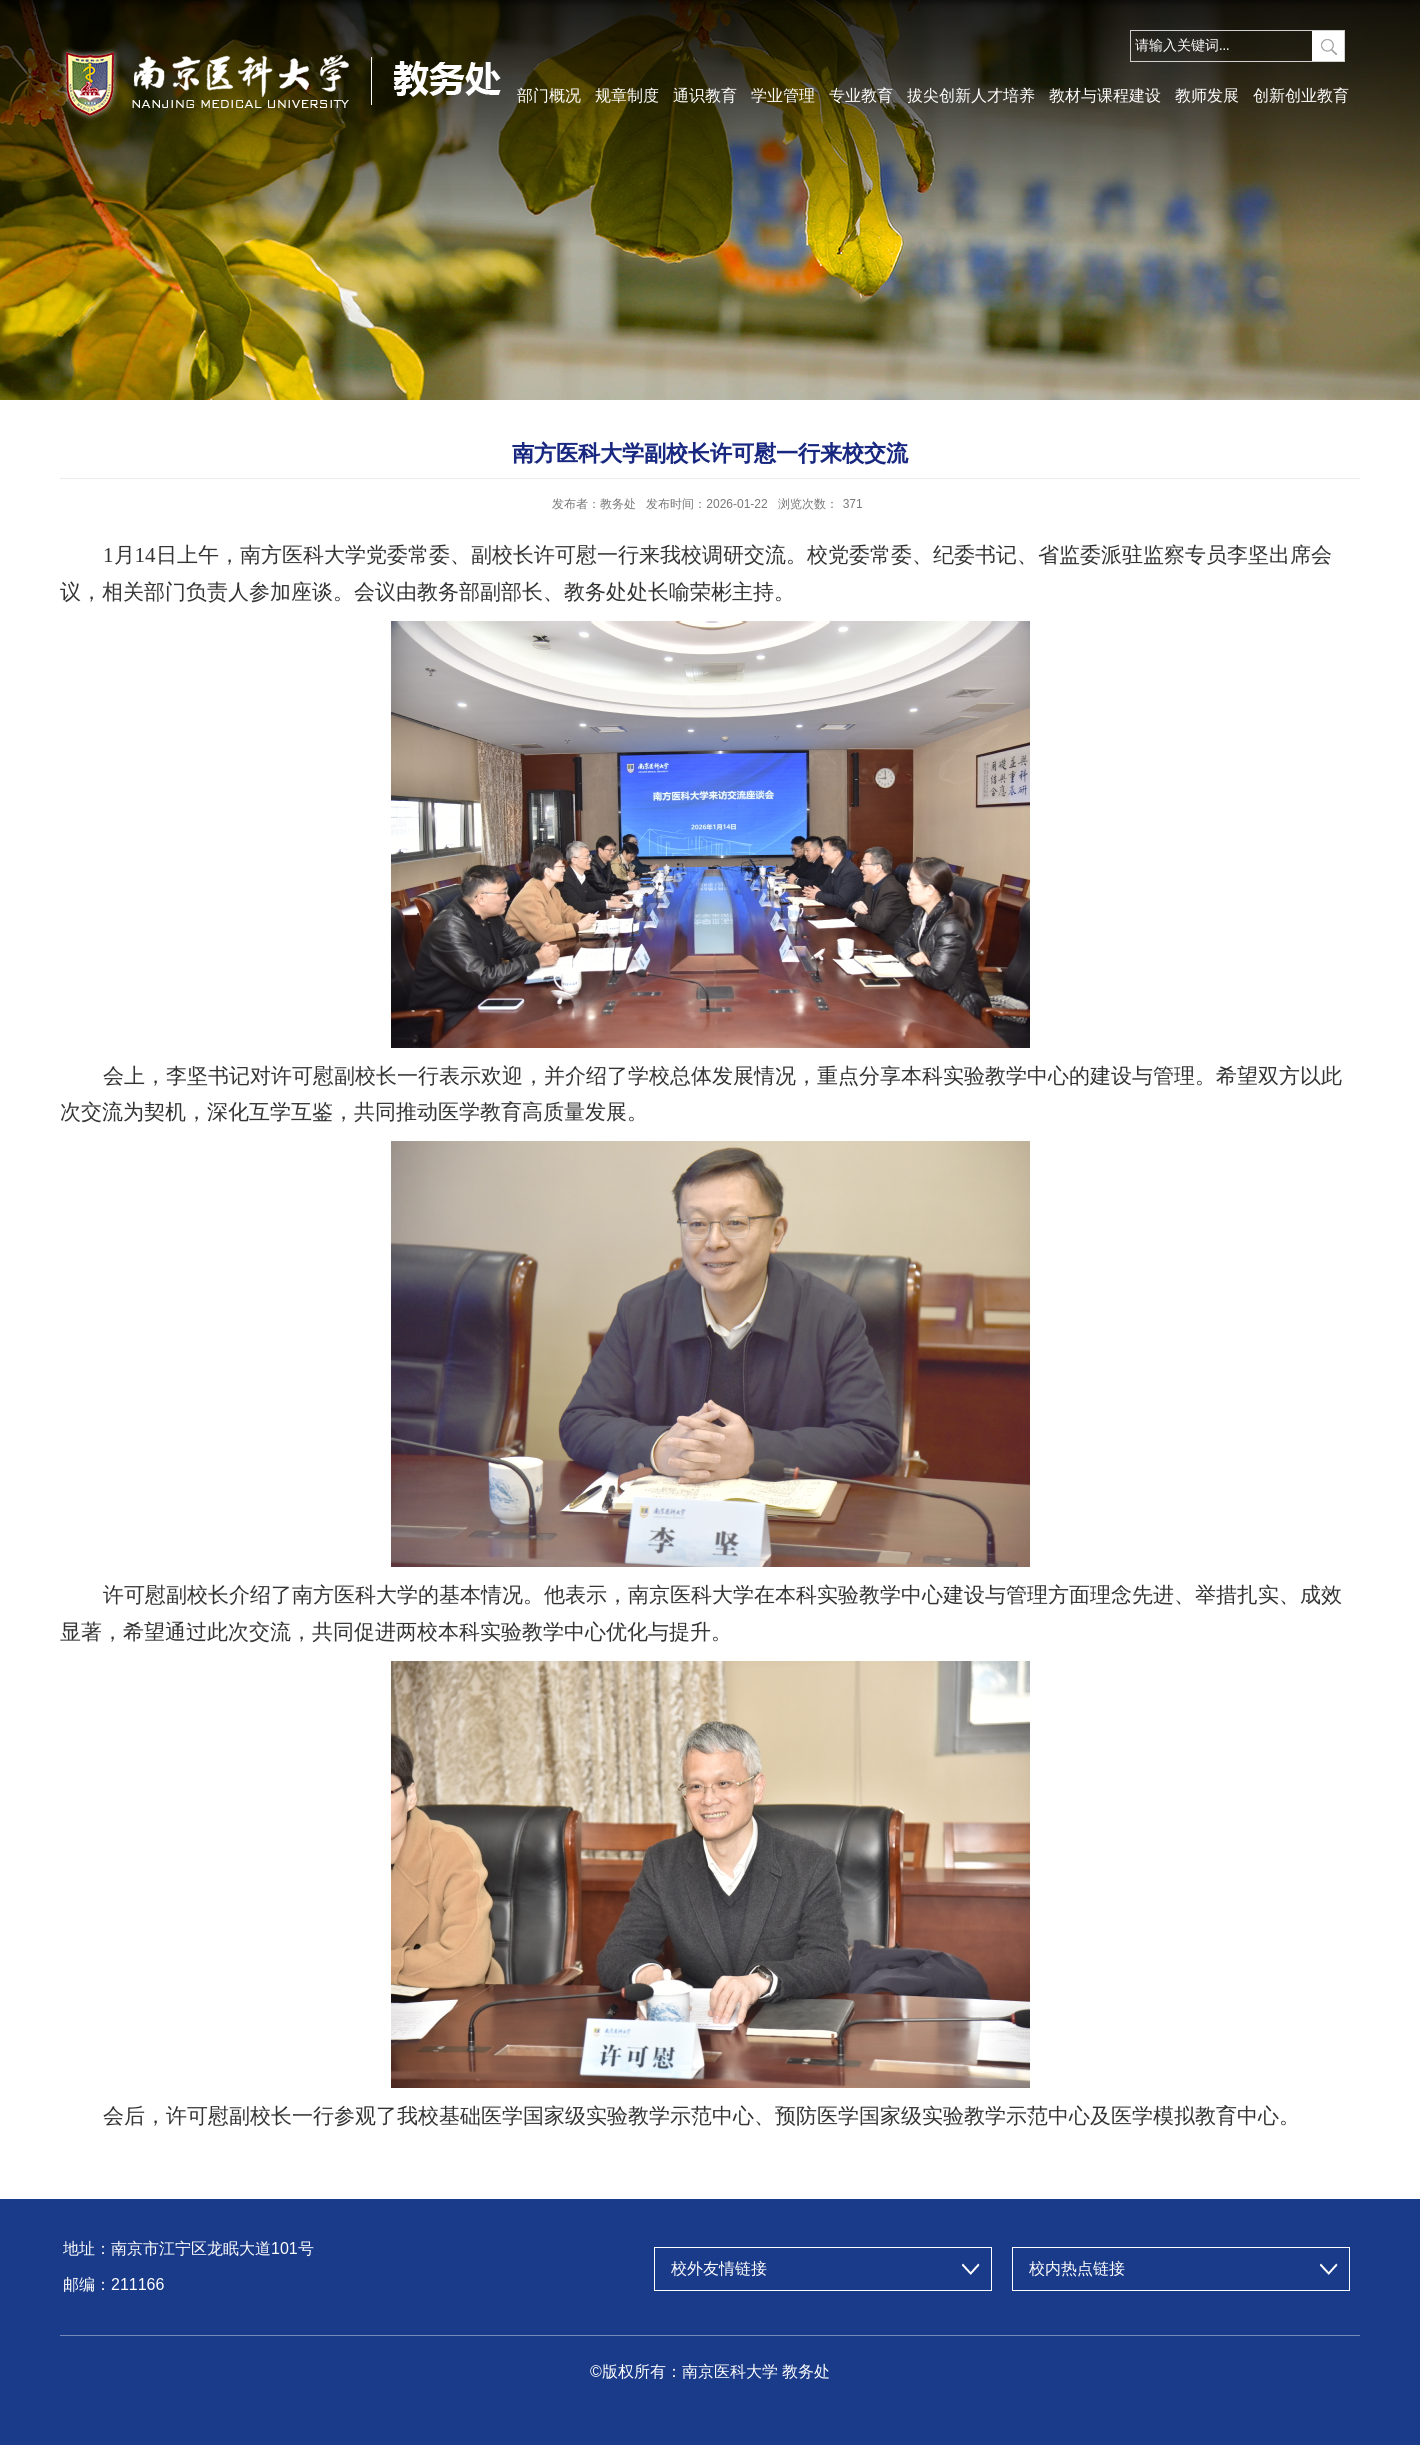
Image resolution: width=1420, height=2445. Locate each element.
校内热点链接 (1077, 2268)
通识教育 (705, 95)
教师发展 (1207, 95)
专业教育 (861, 95)
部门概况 (549, 95)
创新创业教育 (1301, 95)
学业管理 (783, 95)
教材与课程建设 (1105, 95)
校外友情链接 (719, 2268)
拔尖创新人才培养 (971, 95)
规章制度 (627, 95)
